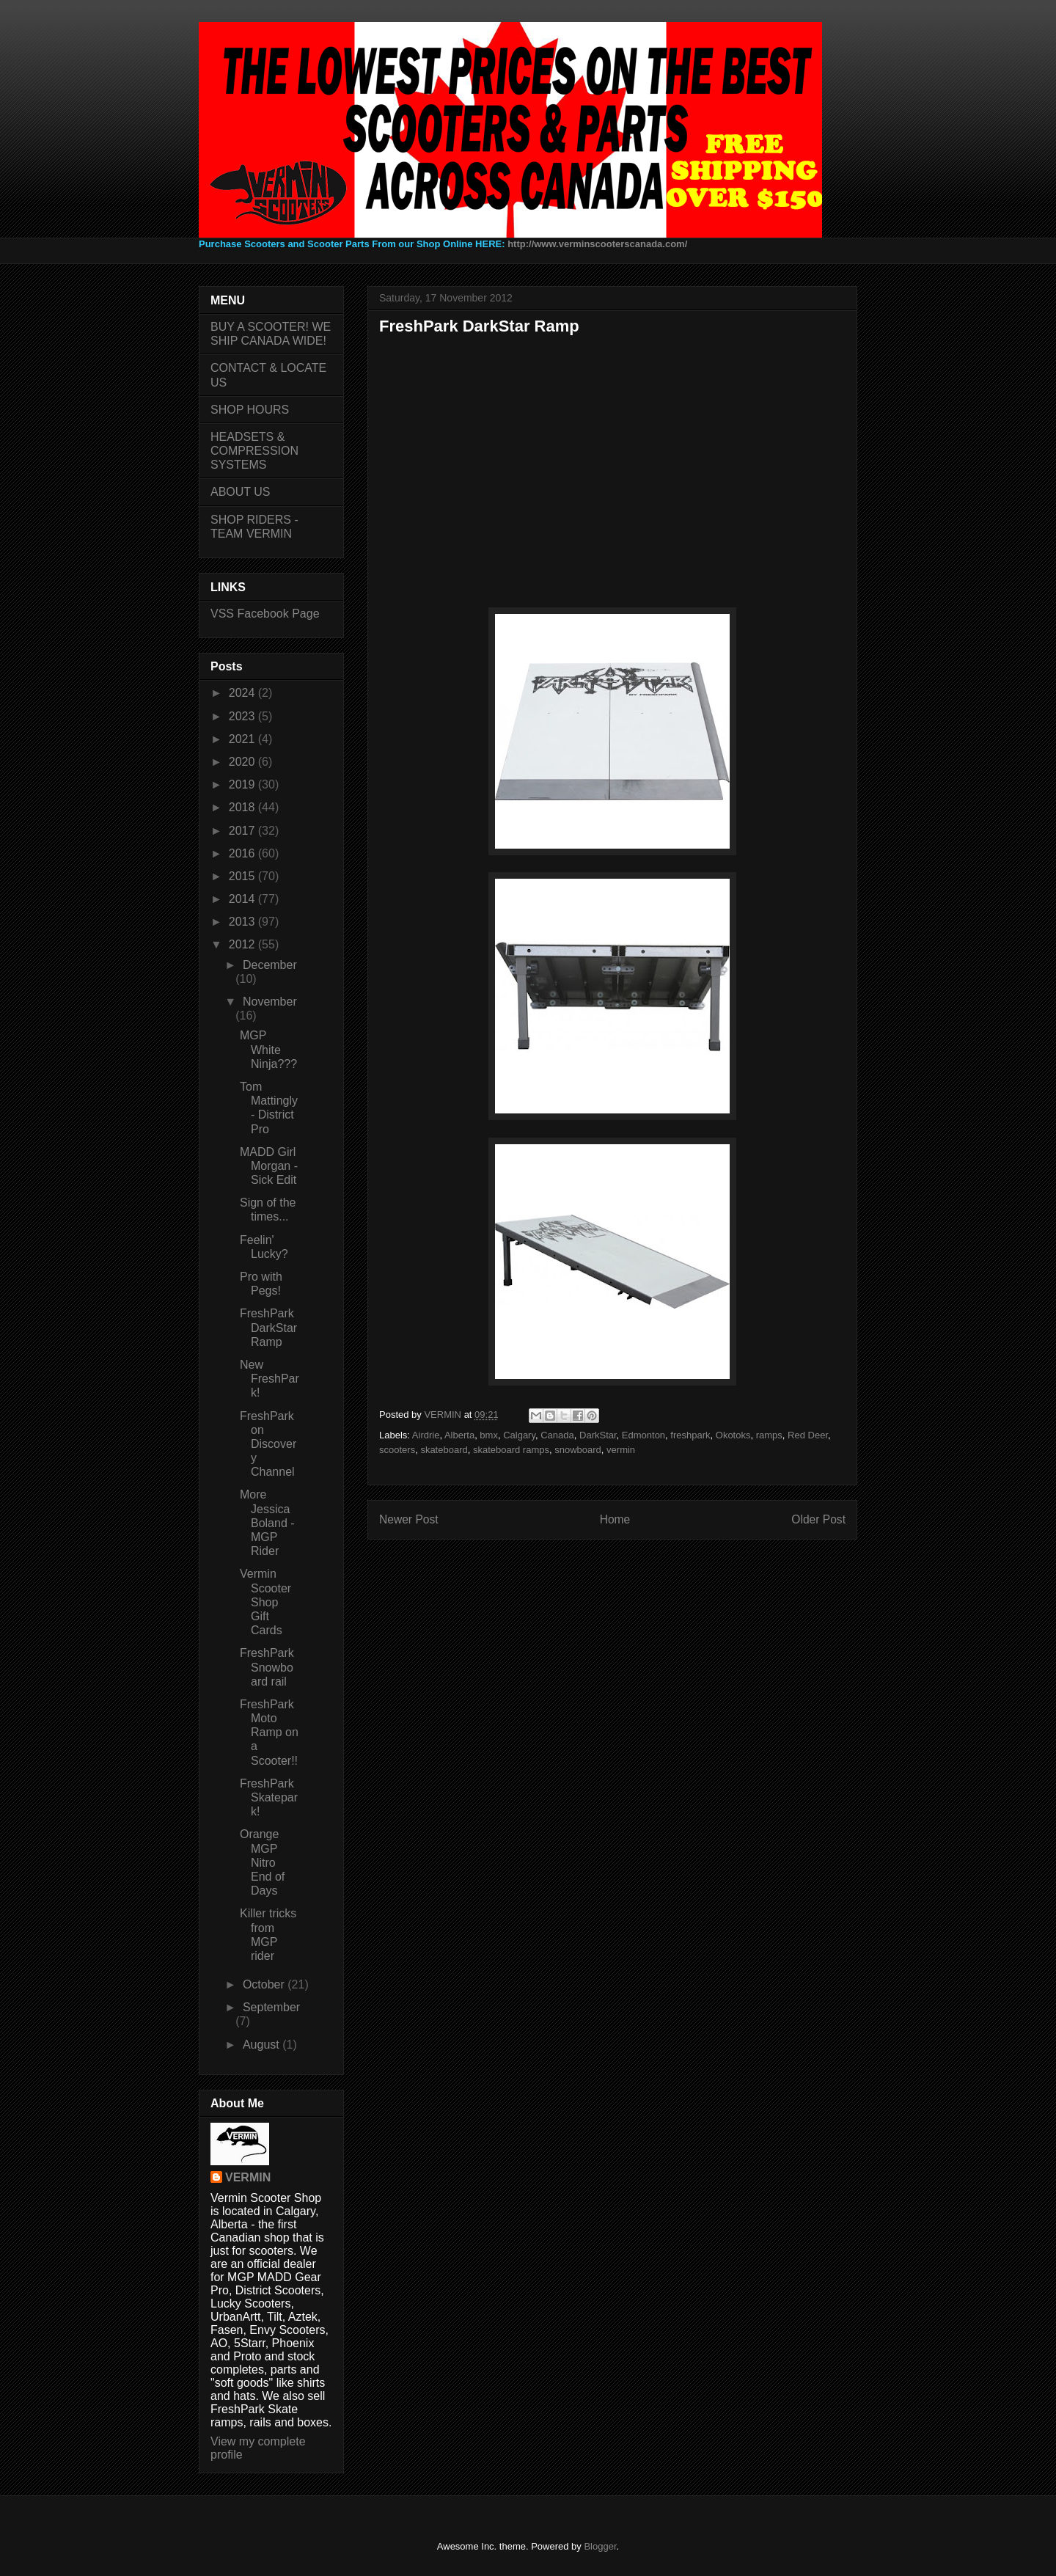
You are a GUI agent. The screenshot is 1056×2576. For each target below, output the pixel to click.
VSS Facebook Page (265, 613)
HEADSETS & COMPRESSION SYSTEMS (254, 451)
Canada (557, 1435)
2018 (243, 807)
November (270, 1001)
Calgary (519, 1435)
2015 (243, 876)
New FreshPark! (269, 1378)
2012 (243, 944)
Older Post (818, 1519)
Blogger (600, 2546)
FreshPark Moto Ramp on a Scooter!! (269, 1732)
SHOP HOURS (249, 409)
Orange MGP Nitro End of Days (262, 1862)
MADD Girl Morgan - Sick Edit (269, 1166)
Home (615, 1519)
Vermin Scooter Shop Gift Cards (265, 1601)
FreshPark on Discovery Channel (268, 1444)
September (271, 2007)
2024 (243, 693)
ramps (769, 1435)
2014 (243, 899)
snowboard (577, 1449)
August (262, 2044)
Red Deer (808, 1435)
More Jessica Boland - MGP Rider (267, 1522)
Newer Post (409, 1519)
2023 (243, 716)
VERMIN (248, 2177)
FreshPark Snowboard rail (267, 1667)
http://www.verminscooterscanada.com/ (597, 243)
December (270, 965)
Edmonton (643, 1435)
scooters (397, 1449)
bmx (489, 1435)
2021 (243, 739)
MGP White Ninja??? (268, 1049)
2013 (243, 921)
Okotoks (733, 1435)
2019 (243, 784)
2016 (243, 853)
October (265, 1984)
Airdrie (426, 1435)
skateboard (443, 1449)
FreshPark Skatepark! (269, 1797)
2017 (243, 830)
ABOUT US (240, 492)
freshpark (690, 1435)
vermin (620, 1449)
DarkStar (598, 1435)
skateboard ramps (511, 1449)
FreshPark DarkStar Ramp (268, 1327)
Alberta (459, 1435)
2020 (243, 761)
